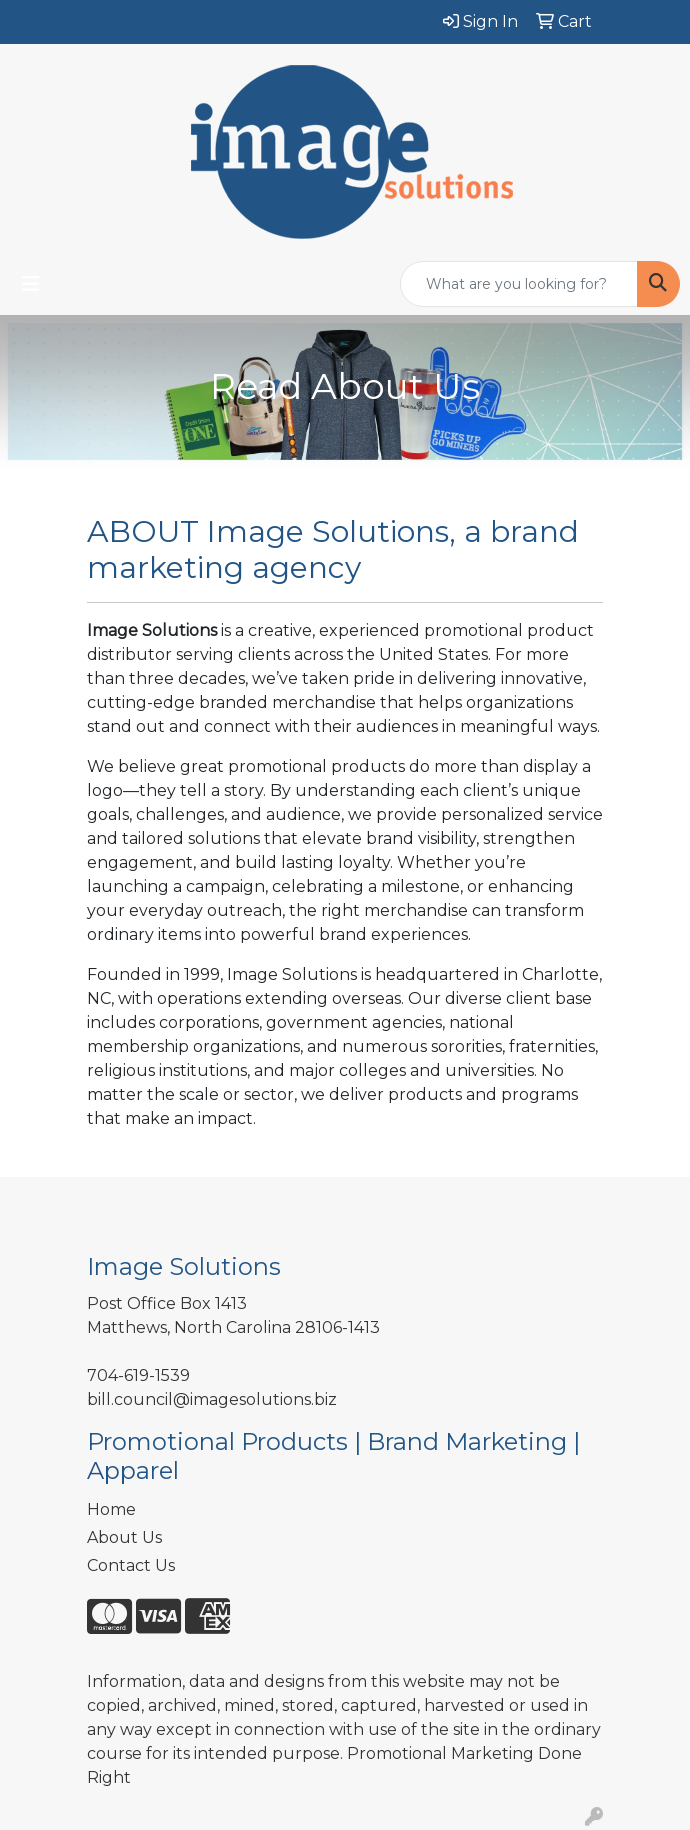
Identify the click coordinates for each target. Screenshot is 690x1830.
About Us (124, 1537)
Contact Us (131, 1565)
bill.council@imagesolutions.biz (212, 1399)
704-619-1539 (138, 1375)
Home (111, 1509)
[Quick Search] (519, 284)
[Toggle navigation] (31, 284)
